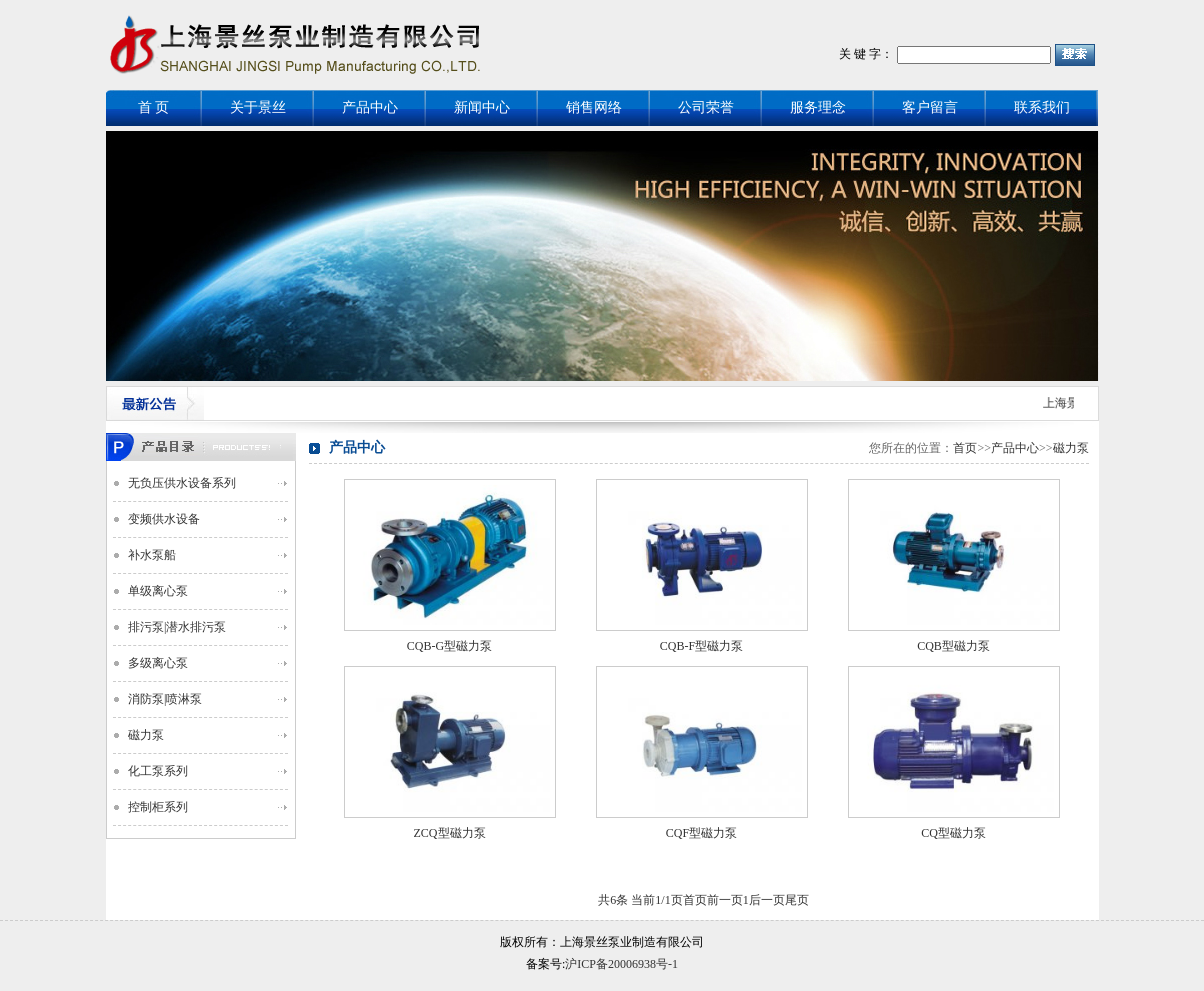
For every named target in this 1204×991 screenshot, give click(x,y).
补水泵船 (152, 555)
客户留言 (930, 107)
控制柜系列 (158, 807)
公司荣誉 (706, 107)
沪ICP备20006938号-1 (621, 964)
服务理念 (818, 107)
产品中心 (370, 107)
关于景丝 (258, 107)
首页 (965, 448)
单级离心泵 (158, 591)
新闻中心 (482, 107)
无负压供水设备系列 (182, 483)
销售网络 (594, 107)
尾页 (797, 900)
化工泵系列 (158, 771)
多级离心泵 (158, 663)
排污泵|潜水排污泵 (177, 627)
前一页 (725, 900)
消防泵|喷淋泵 (165, 699)
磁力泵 (146, 735)
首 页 (154, 107)
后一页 (767, 900)
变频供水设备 (164, 519)
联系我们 (1042, 107)
